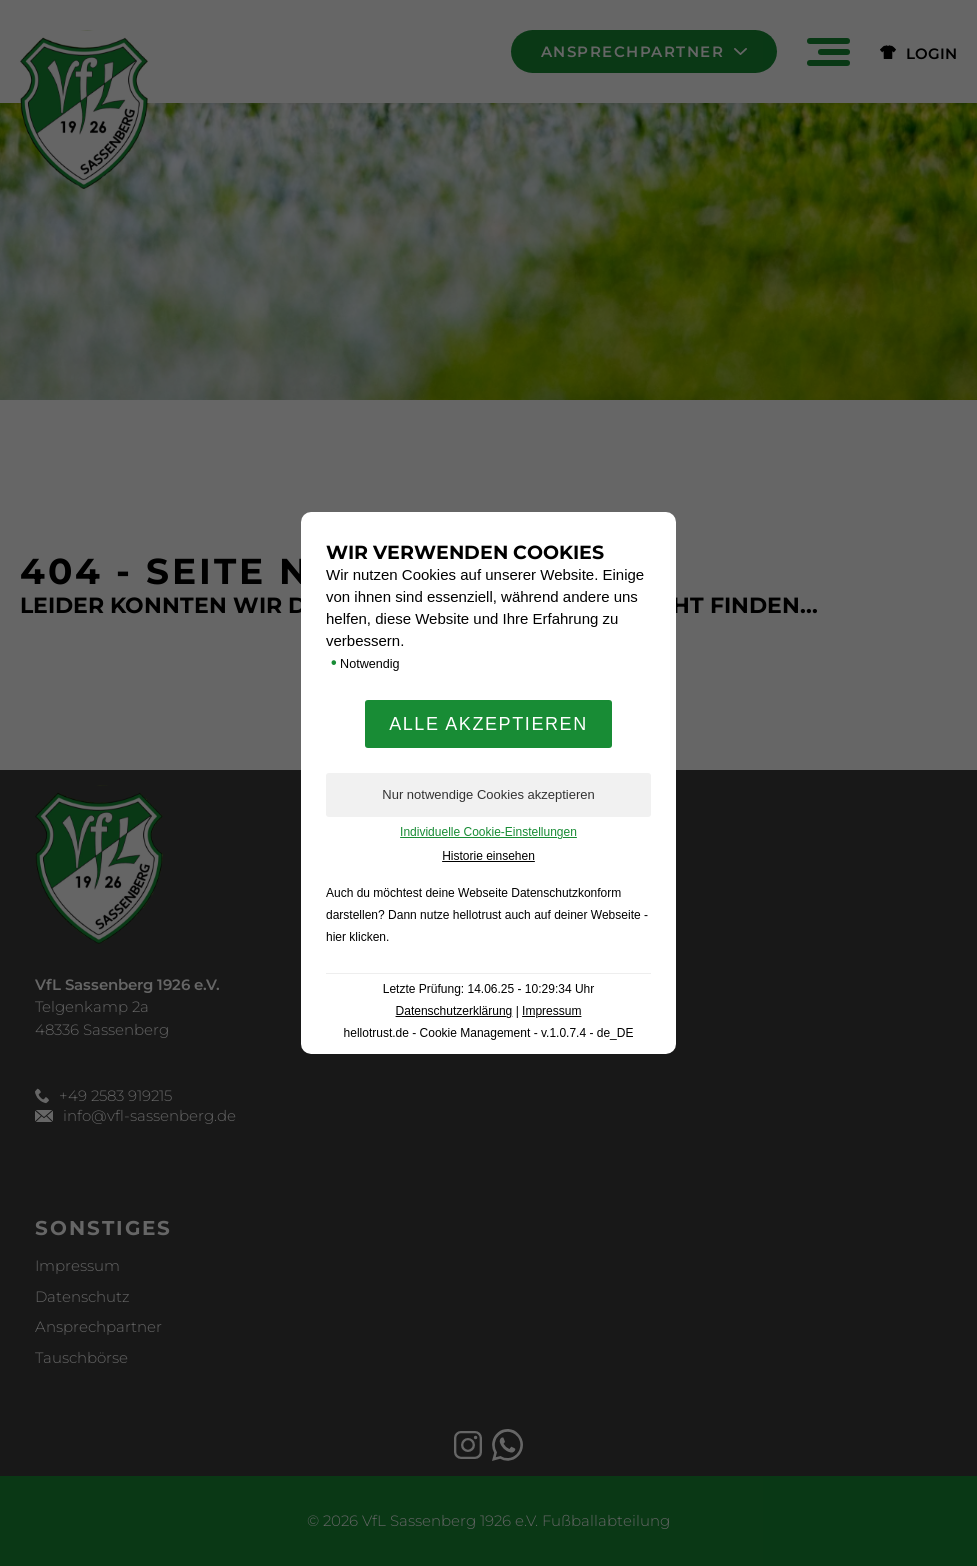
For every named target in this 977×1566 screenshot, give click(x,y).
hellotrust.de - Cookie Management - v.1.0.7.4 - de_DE (489, 1033)
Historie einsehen (488, 856)
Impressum (551, 1011)
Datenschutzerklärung (454, 1011)
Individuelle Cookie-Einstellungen (488, 832)
